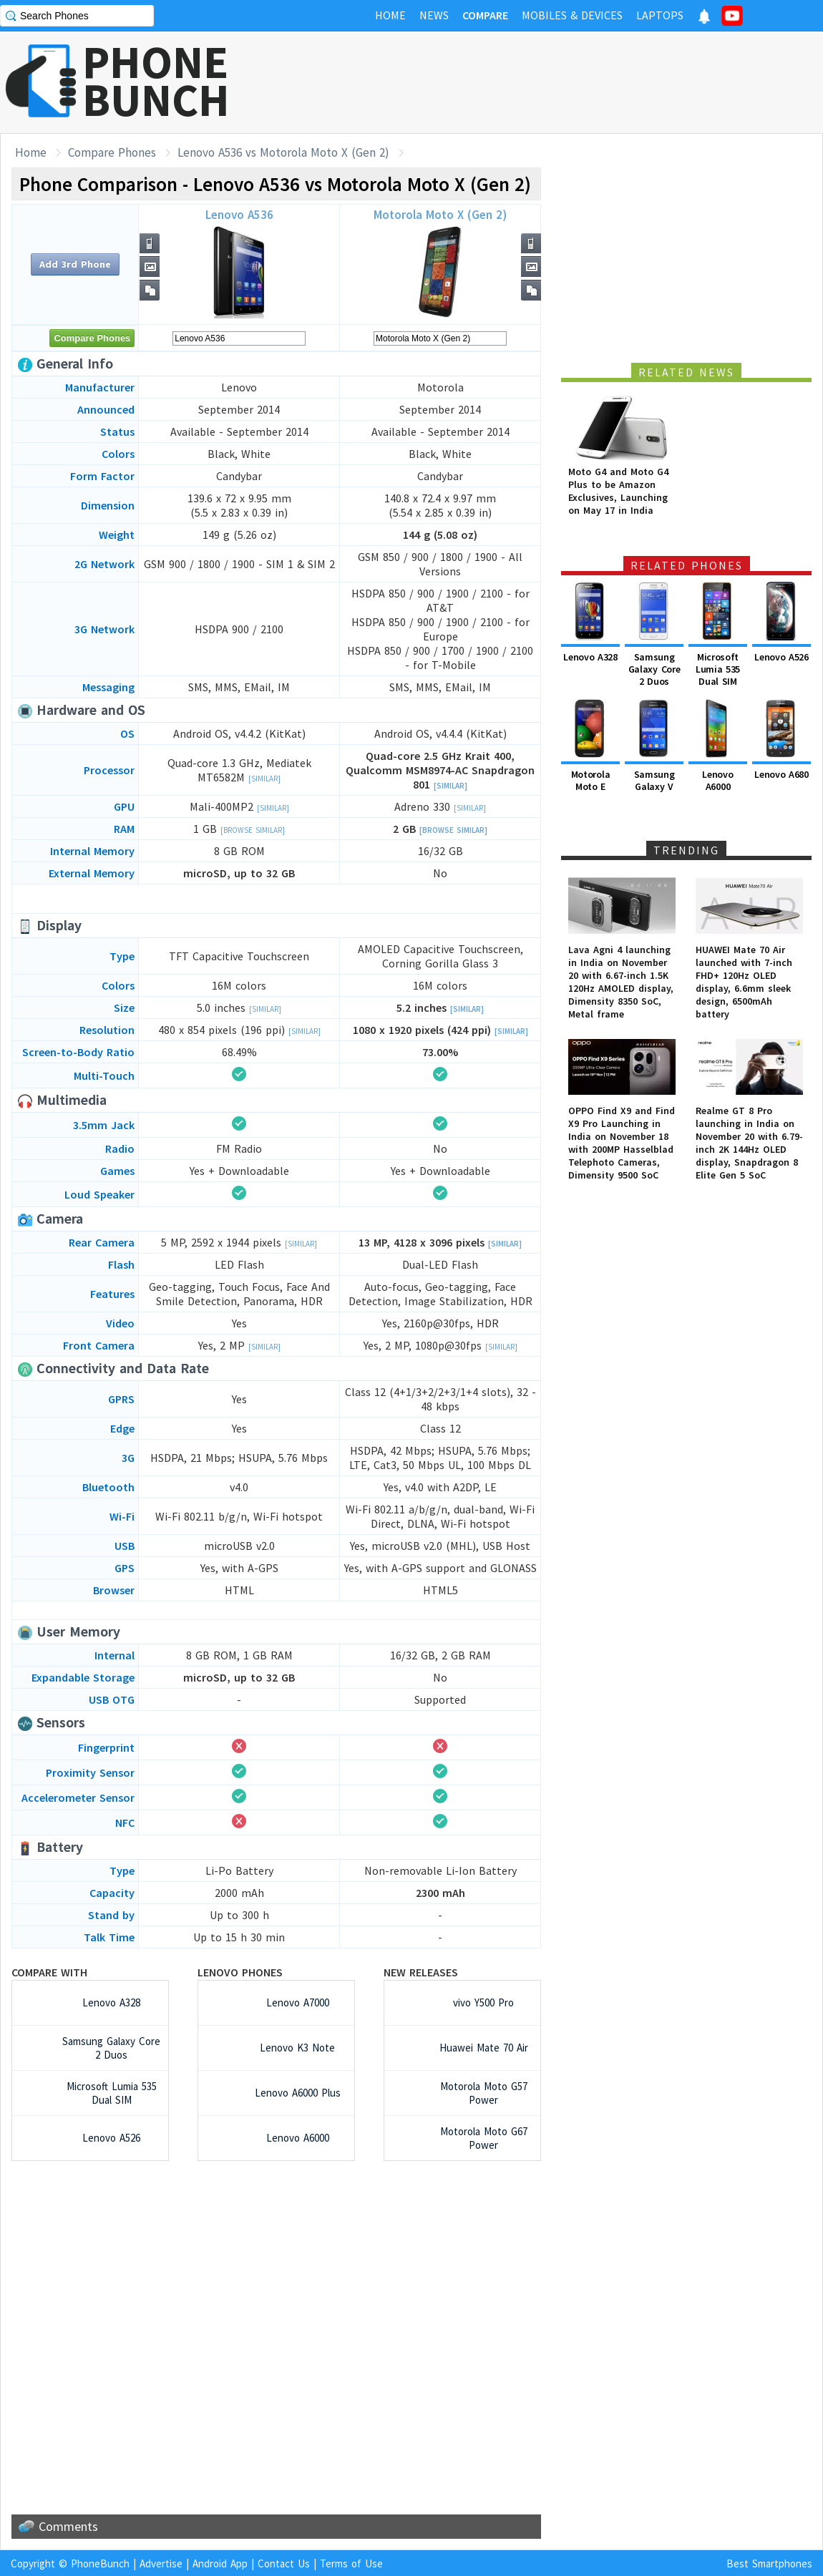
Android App (220, 2563)
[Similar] (264, 779)
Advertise (161, 2563)
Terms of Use (351, 2563)
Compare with (49, 1972)
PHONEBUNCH (156, 81)
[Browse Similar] (252, 830)
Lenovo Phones (240, 1972)
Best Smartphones (769, 2563)
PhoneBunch (100, 2563)
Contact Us (284, 2563)
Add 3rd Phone (75, 264)
